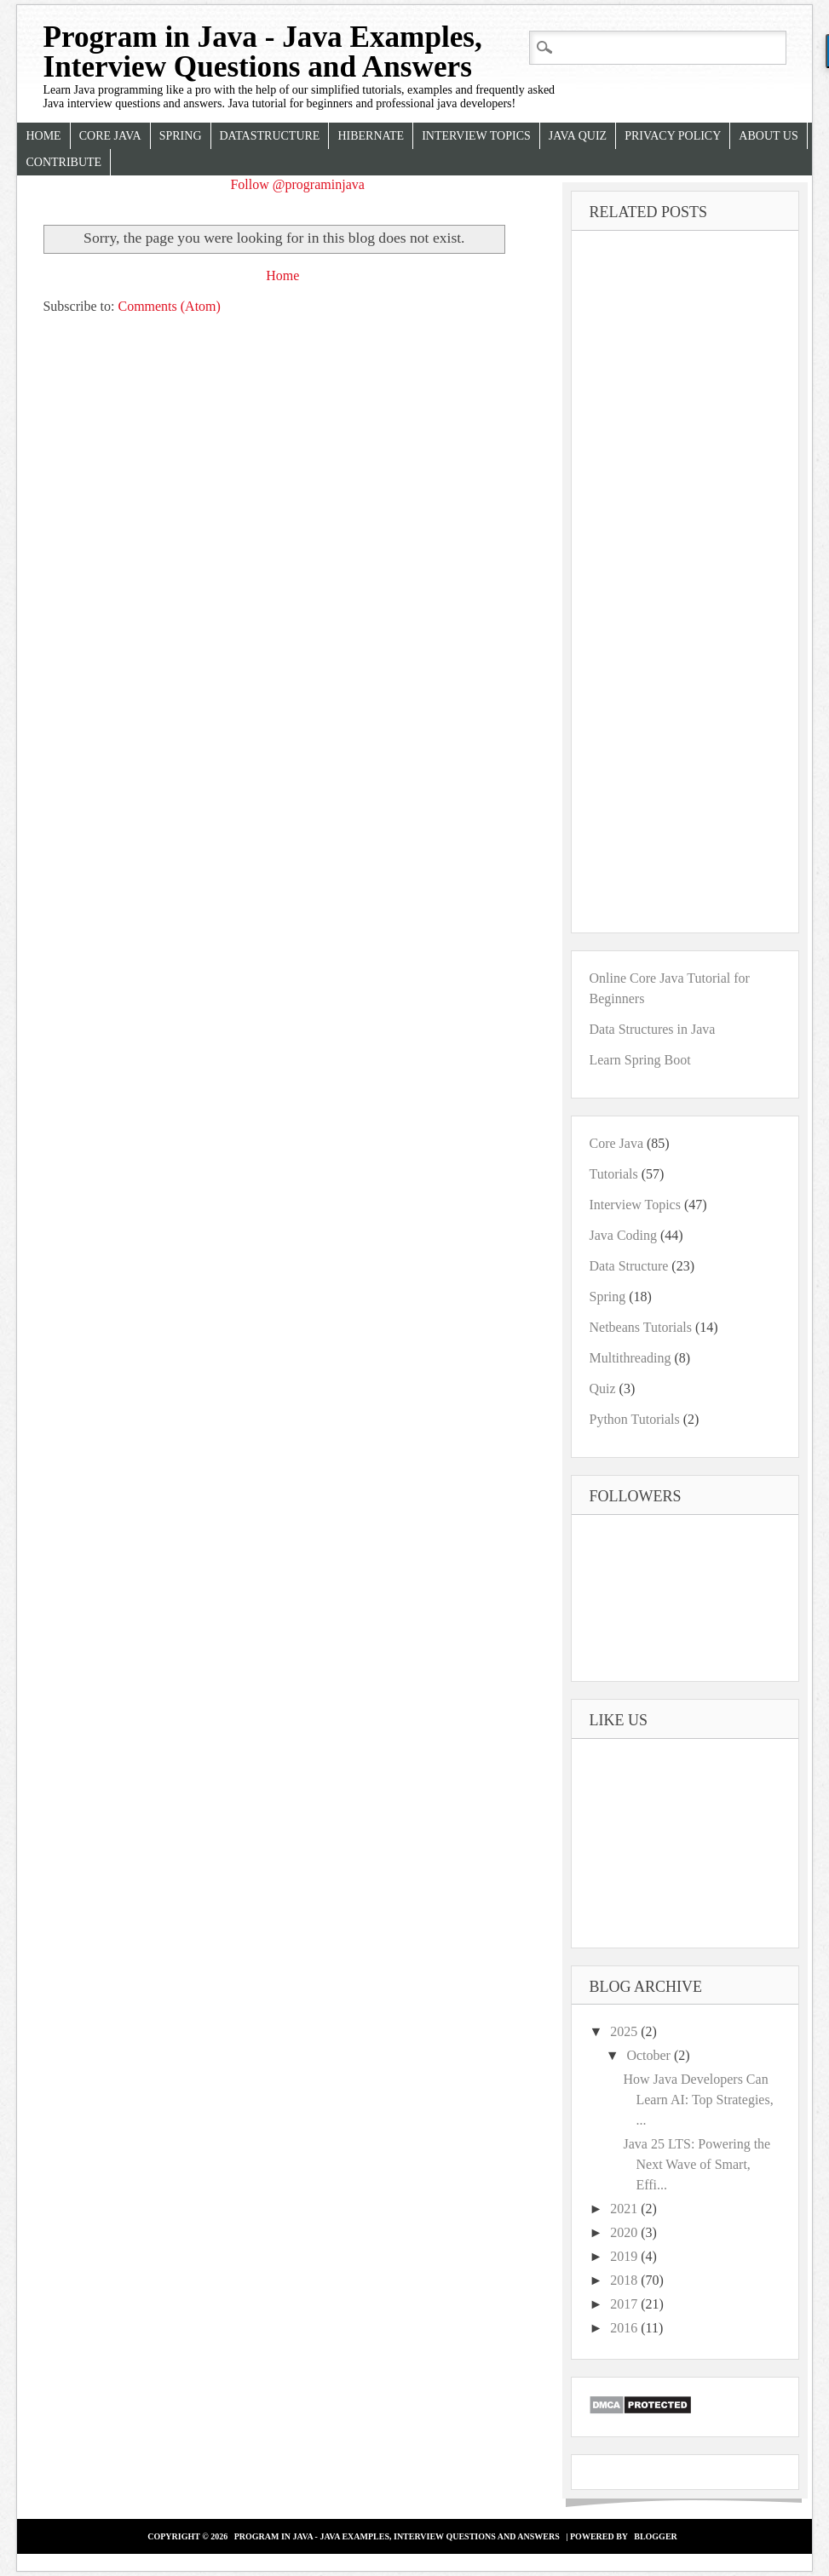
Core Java (110, 135)
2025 (625, 2031)
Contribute (63, 162)
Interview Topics (476, 135)
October (650, 2055)
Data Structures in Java (652, 1029)
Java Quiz (578, 135)
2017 (625, 2304)
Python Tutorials (634, 1419)
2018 (625, 2280)
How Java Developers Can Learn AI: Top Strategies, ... (698, 2099)
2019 (625, 2256)
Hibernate (370, 135)
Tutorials (613, 1174)
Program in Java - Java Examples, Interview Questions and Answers (262, 51)
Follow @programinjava (297, 184)
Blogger (655, 2536)
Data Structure (628, 1266)
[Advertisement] (274, 477)
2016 (625, 2328)
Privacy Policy (673, 135)
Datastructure (270, 135)
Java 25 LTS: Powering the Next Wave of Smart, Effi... (696, 2164)
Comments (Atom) (169, 306)
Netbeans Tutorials (640, 1327)
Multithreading (630, 1358)
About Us (768, 135)
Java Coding (623, 1235)
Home (43, 135)
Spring (180, 135)
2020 (625, 2232)
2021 (625, 2208)
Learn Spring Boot (639, 1060)
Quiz (602, 1388)
